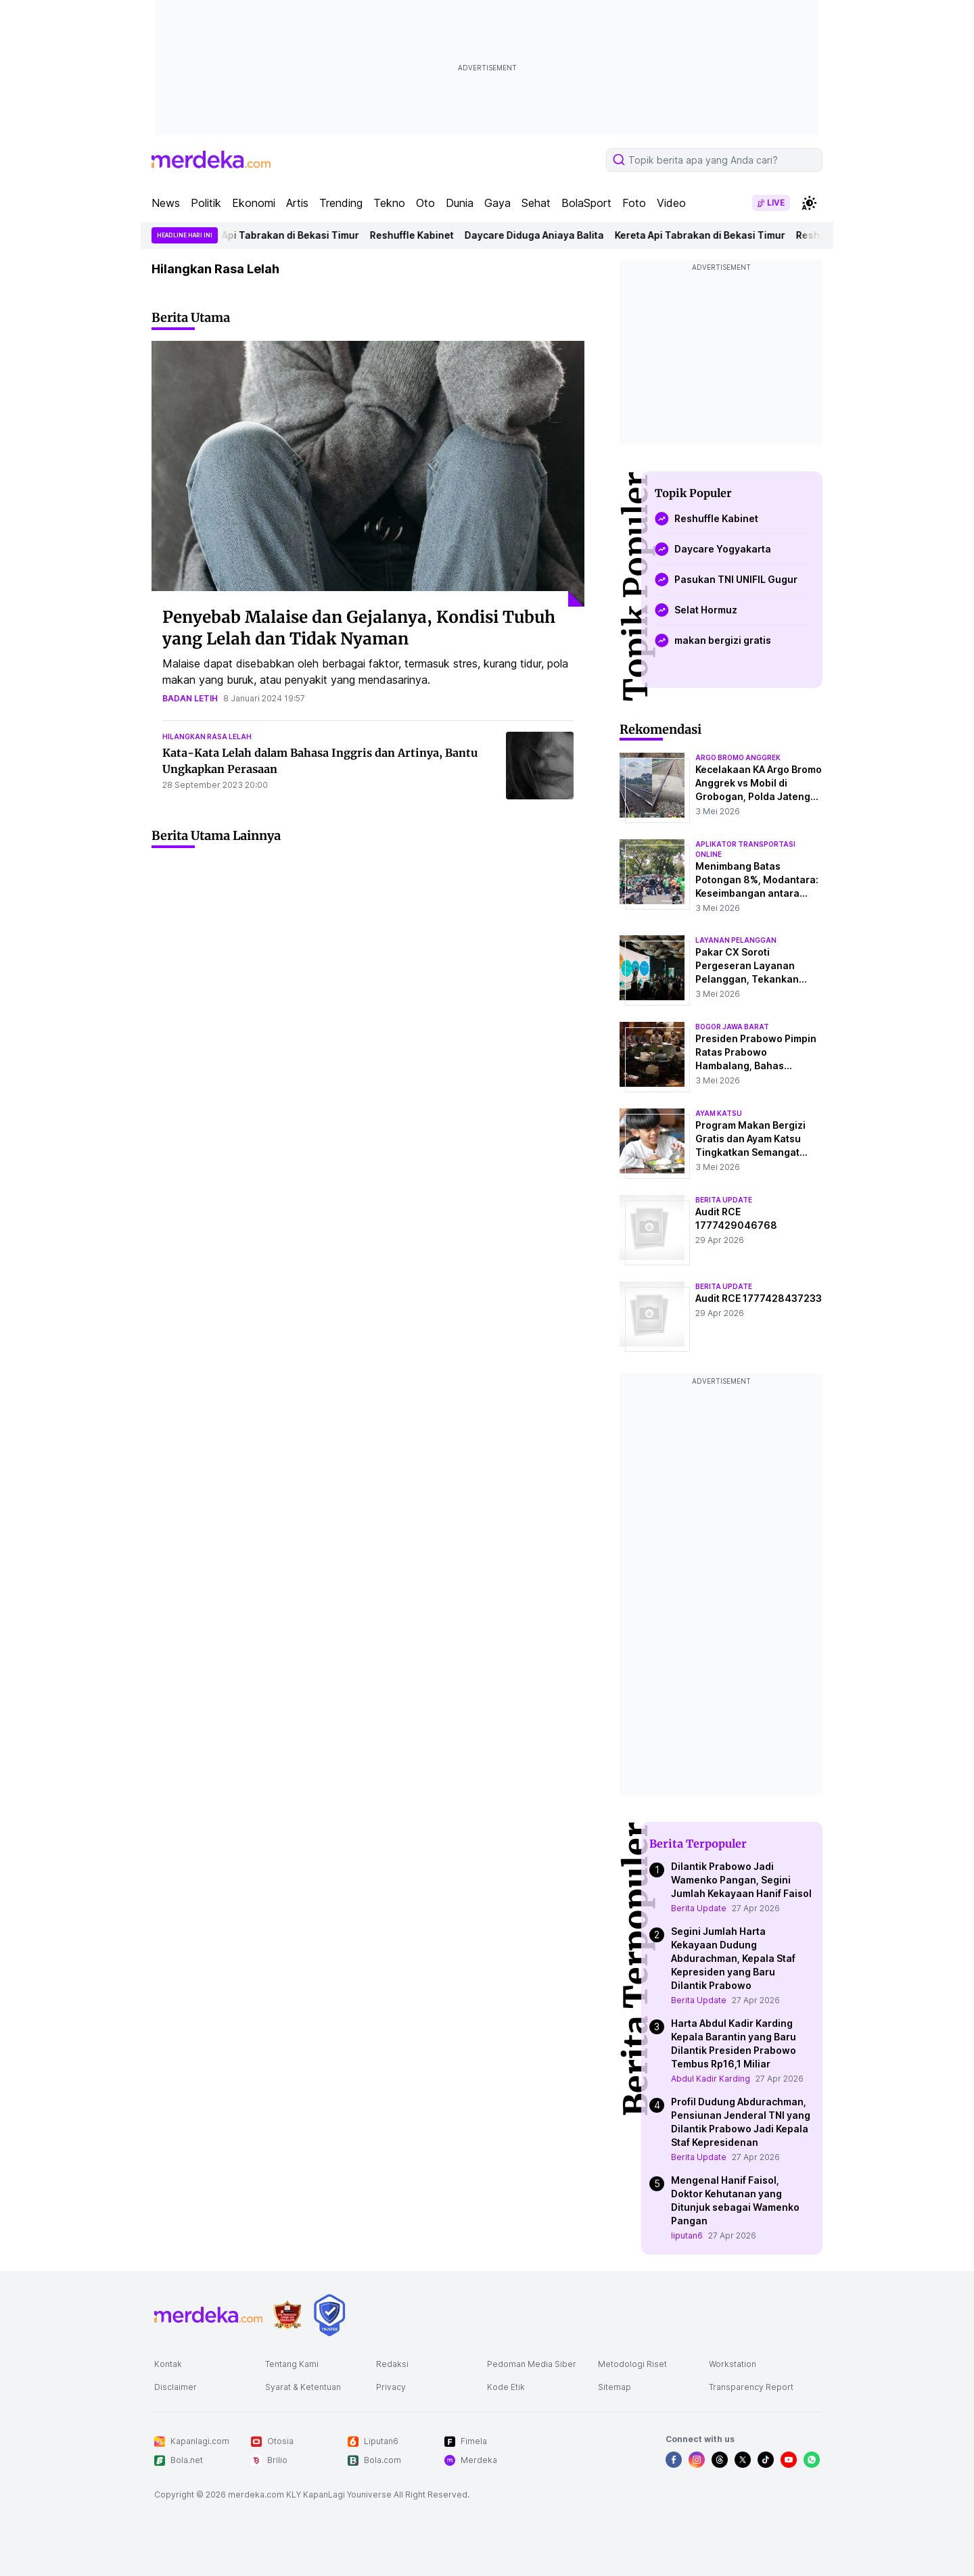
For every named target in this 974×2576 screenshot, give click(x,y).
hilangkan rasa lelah (207, 736)
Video (671, 203)
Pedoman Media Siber (531, 2364)
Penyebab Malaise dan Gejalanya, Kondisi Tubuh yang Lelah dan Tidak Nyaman (358, 628)
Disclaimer (175, 2387)
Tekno (389, 203)
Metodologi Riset (632, 2364)
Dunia (459, 203)
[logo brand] (287, 2315)
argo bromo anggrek (738, 757)
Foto (634, 203)
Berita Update (698, 1908)
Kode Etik (506, 2387)
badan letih (190, 698)
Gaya (497, 203)
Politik (206, 203)
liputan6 (687, 2235)
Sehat (536, 203)
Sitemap (614, 2387)
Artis (297, 203)
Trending (341, 203)
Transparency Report (751, 2387)
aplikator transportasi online (745, 849)
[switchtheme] (808, 202)
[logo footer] (208, 2314)
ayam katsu (718, 1113)
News (166, 203)
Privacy (391, 2387)
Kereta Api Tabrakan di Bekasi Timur (279, 235)
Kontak (168, 2364)
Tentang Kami (292, 2364)
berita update (723, 1200)
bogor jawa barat (732, 1027)
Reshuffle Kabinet (417, 235)
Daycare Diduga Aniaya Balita (539, 235)
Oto (425, 203)
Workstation (732, 2364)
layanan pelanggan (735, 940)
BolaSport (586, 203)
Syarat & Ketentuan (303, 2387)
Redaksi (392, 2364)
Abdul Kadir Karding (710, 2079)
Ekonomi (253, 203)
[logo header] (211, 159)
